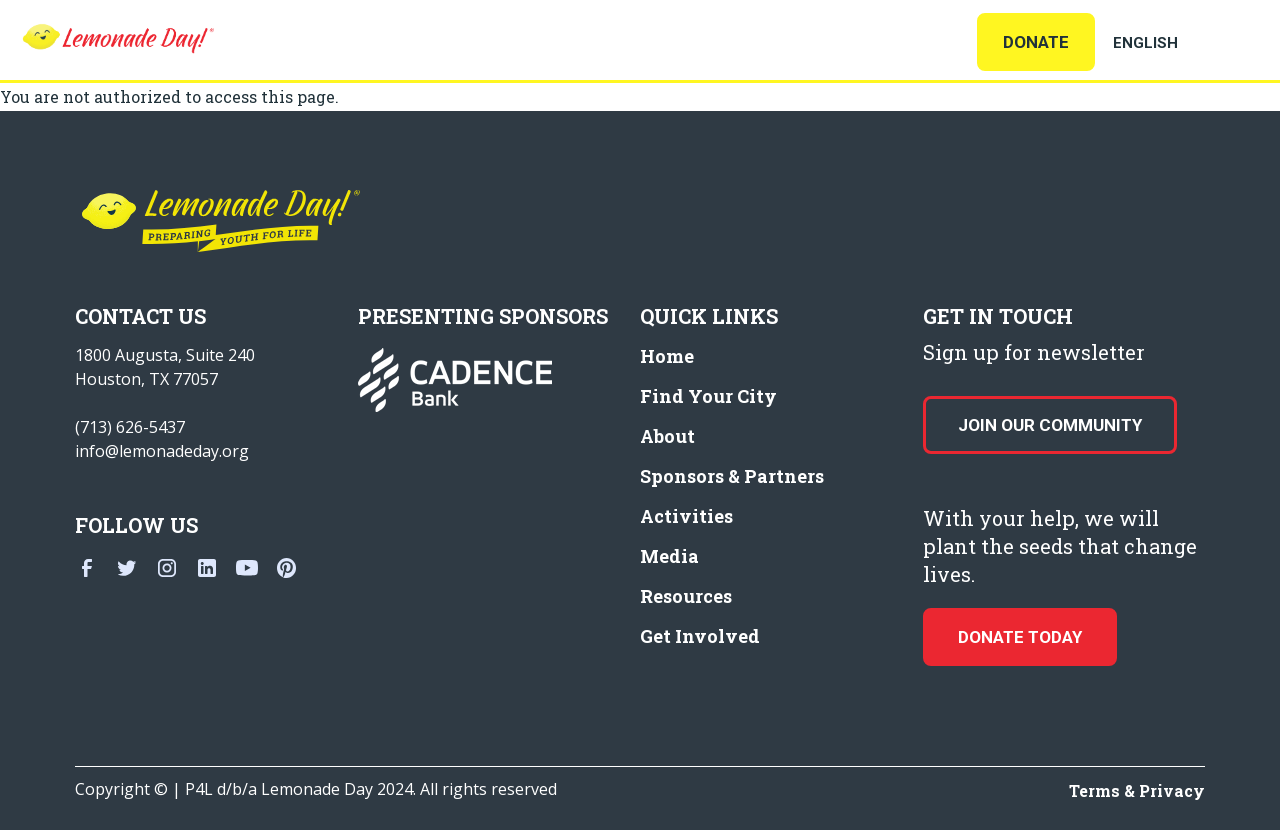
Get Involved (700, 636)
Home (667, 356)
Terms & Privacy (1137, 790)
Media (669, 556)
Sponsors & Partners (732, 476)
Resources (686, 596)
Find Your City (708, 396)
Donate (1036, 42)
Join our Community (1050, 425)
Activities (686, 516)
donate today (1020, 637)
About (667, 436)
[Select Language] (1170, 43)
